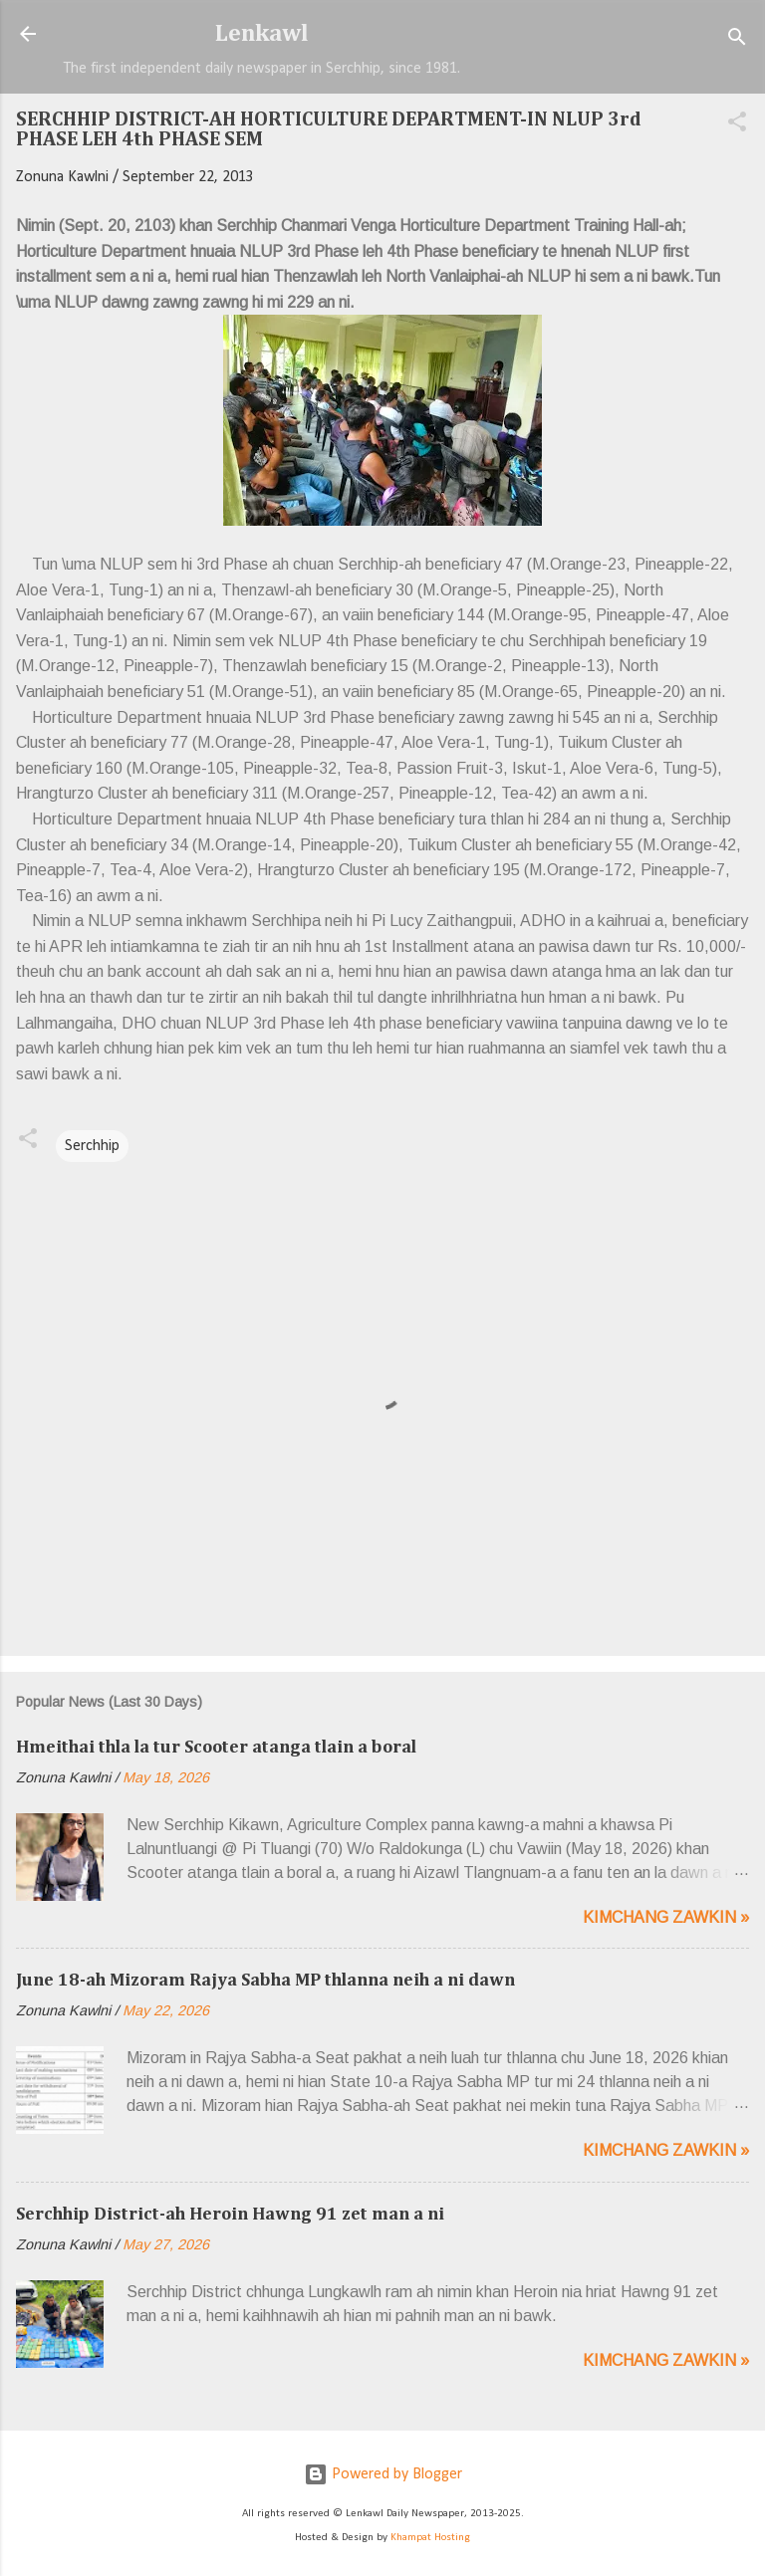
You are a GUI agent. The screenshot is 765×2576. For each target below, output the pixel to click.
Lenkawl (262, 34)
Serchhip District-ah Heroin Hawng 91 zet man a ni (230, 2215)
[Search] (737, 40)
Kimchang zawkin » (666, 1917)
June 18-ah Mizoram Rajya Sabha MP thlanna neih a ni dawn (265, 1981)
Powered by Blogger (383, 2474)
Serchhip (92, 1146)
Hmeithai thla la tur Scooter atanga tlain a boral (216, 1747)
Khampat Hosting (430, 2537)
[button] (737, 125)
